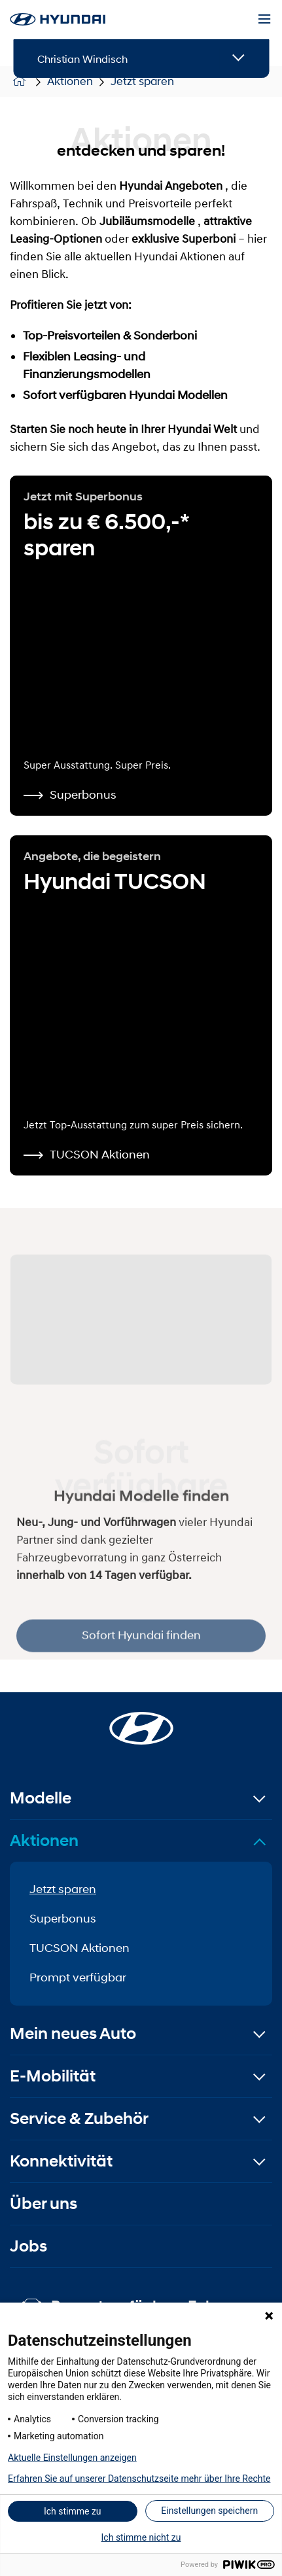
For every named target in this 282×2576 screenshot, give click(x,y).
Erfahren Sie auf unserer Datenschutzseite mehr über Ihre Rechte (139, 2478)
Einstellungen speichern (209, 2510)
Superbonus (62, 1918)
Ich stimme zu (72, 2511)
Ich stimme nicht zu (141, 2537)
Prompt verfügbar (77, 1977)
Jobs (28, 2246)
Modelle (40, 1798)
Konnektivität (61, 2161)
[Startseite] (141, 1720)
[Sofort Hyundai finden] (141, 1315)
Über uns (43, 2203)
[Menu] (264, 19)
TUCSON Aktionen (79, 1948)
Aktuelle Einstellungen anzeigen (72, 2457)
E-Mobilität (53, 2076)
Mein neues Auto (73, 2033)
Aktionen (44, 1840)
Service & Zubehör (79, 2118)
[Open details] (238, 58)
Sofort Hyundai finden (141, 1652)
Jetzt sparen (62, 1889)
